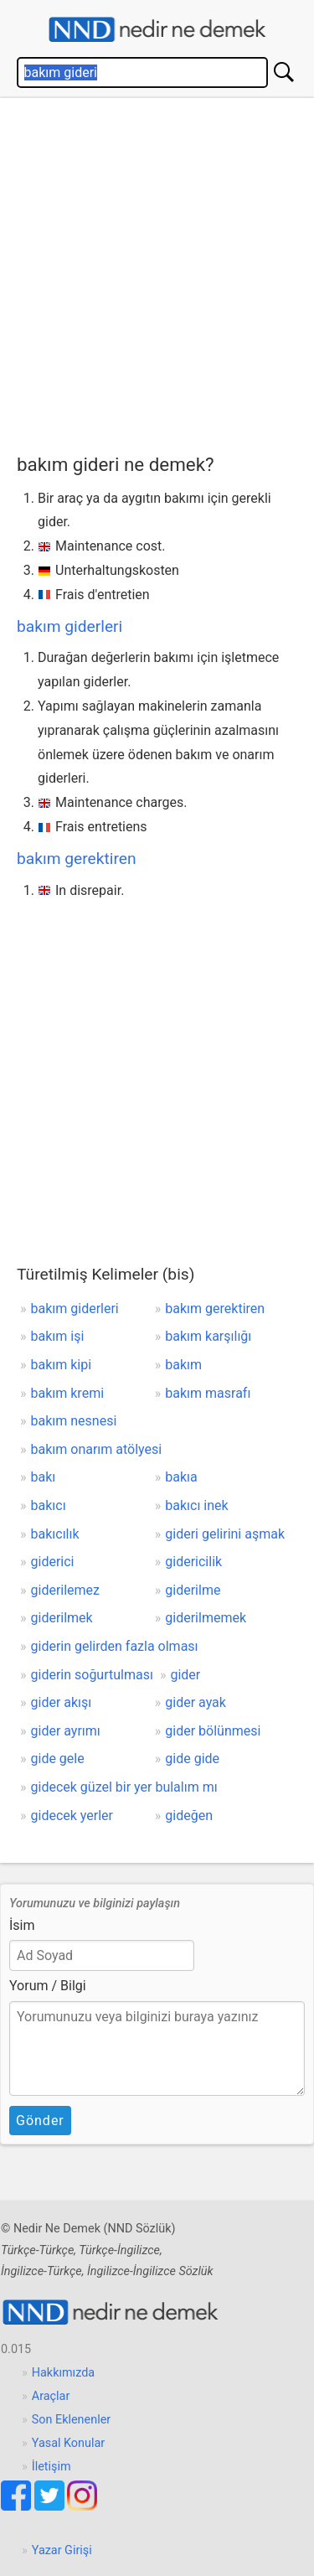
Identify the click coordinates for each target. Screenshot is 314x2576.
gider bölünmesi (212, 1731)
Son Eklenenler (71, 2420)
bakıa (181, 1477)
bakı (43, 1477)
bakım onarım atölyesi (96, 1449)
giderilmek (62, 1618)
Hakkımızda (63, 2373)
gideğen (189, 1815)
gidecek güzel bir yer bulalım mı (124, 1787)
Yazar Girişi (62, 2550)
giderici (53, 1562)
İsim (22, 1925)
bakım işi (58, 1336)
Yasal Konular (68, 2443)
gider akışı (61, 1702)
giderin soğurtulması (92, 1675)
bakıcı (48, 1505)
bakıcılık (55, 1534)
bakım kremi (68, 1393)
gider (185, 1675)
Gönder (40, 2121)
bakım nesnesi (74, 1421)
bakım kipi (61, 1365)
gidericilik (193, 1562)
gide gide (192, 1758)
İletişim (51, 2467)
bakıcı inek (196, 1505)
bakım (183, 1365)
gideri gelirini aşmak (225, 1534)
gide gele (58, 1758)
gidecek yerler (72, 1815)
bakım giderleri (69, 626)
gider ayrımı (65, 1731)
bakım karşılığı (208, 1336)
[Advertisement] (157, 272)
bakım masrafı (207, 1393)
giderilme (192, 1590)
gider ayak (195, 1702)
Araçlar (51, 2396)
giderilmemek (205, 1618)
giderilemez (65, 1590)
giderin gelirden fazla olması (114, 1646)
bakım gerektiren (76, 858)
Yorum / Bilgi (47, 1986)
